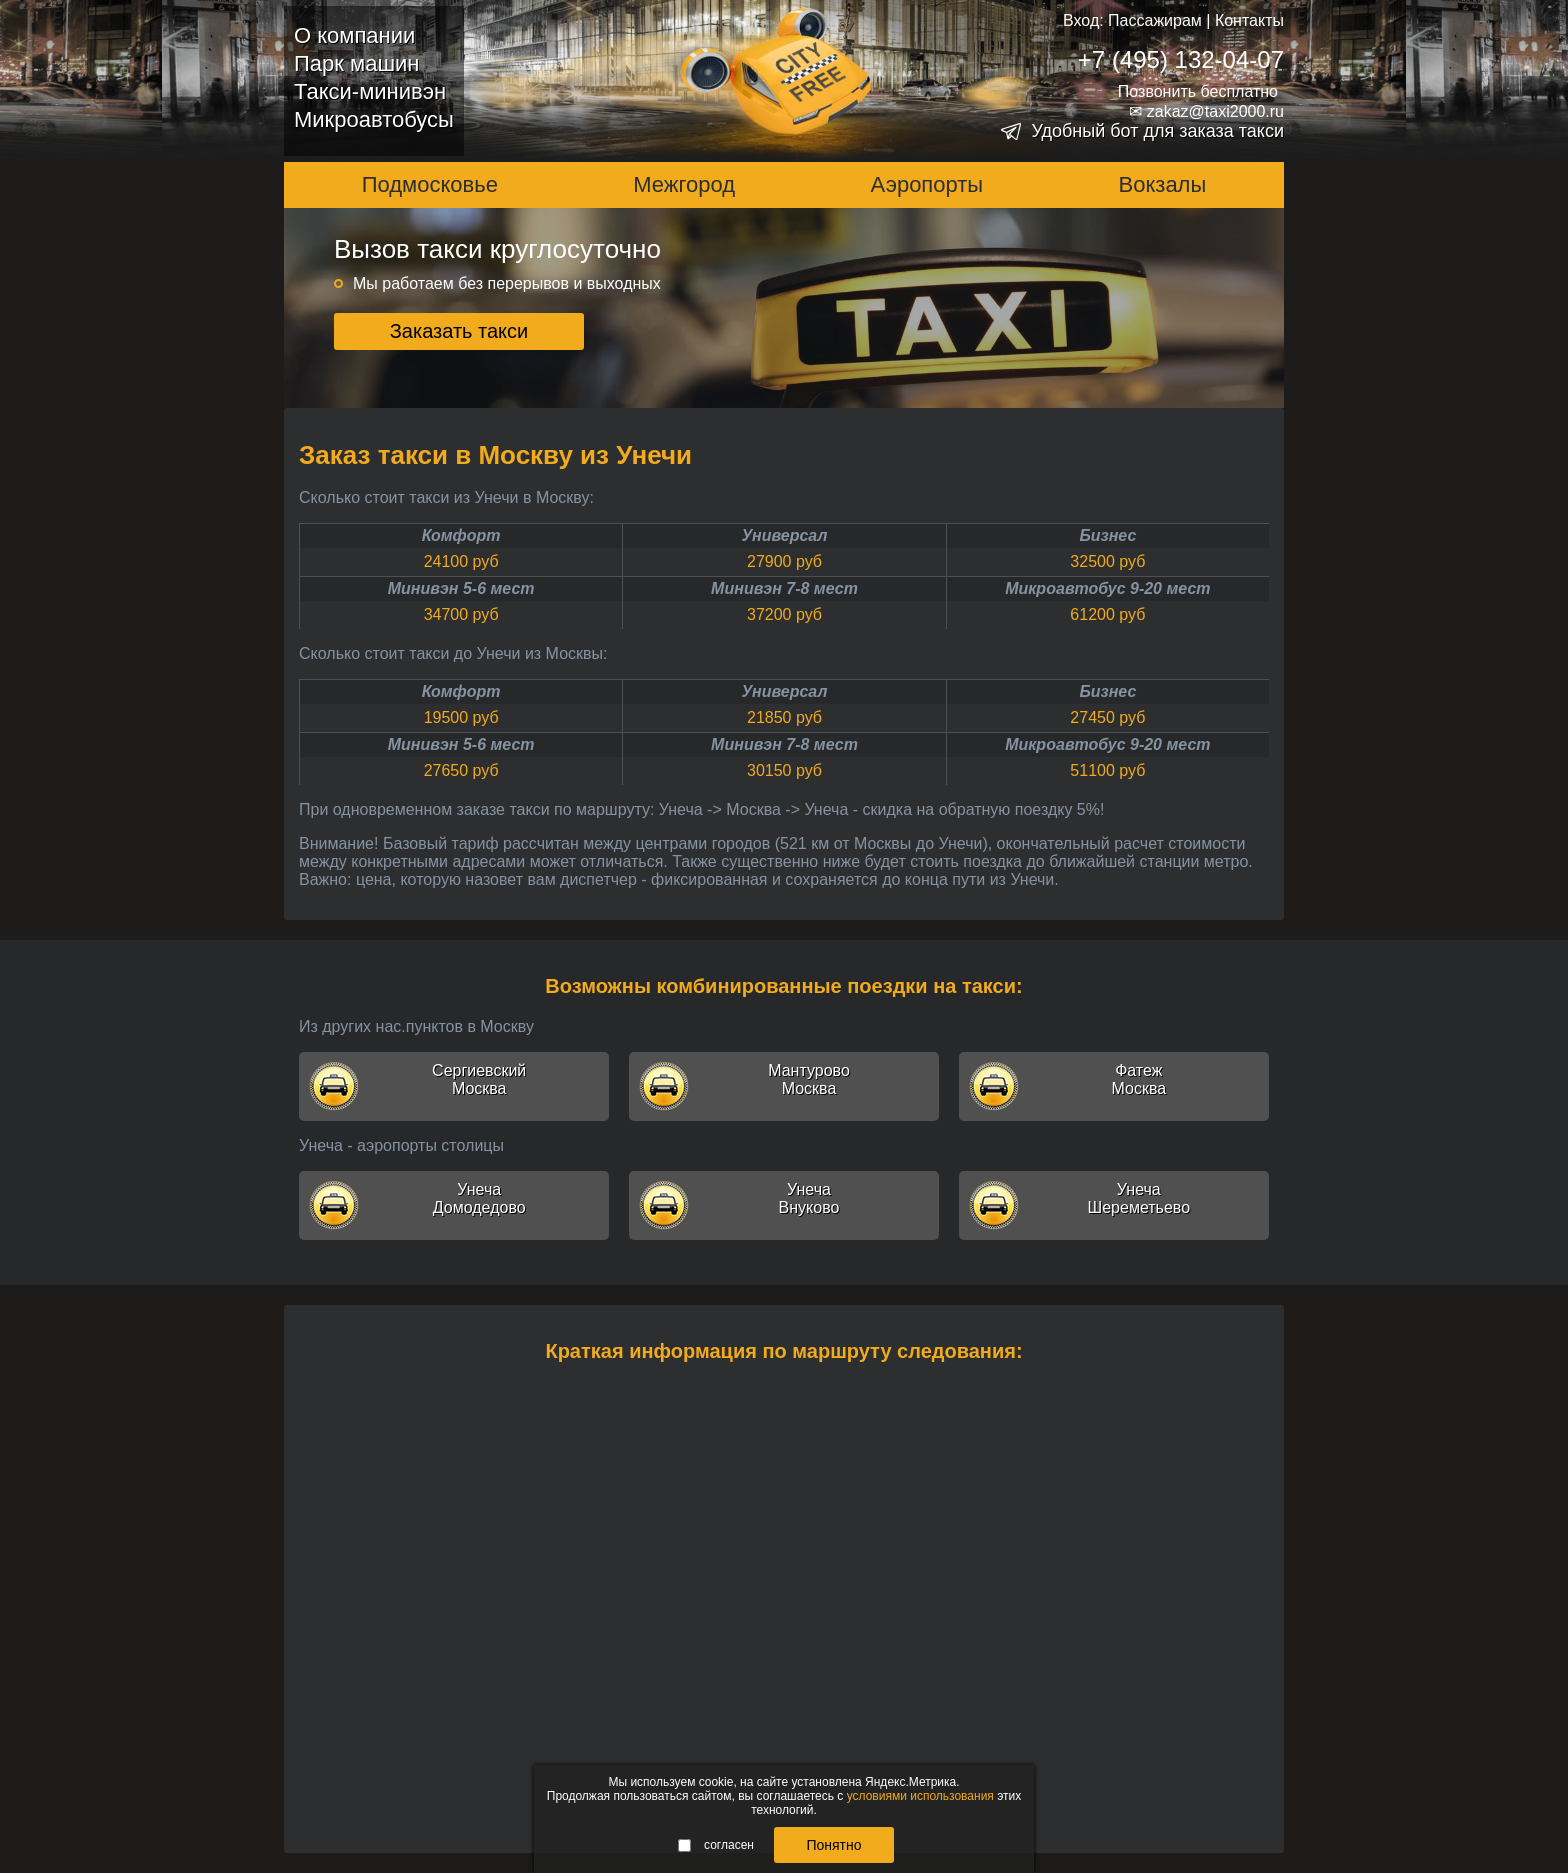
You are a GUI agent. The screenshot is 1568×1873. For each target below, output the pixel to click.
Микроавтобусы (374, 119)
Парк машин (356, 63)
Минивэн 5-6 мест (461, 588)
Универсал (785, 535)
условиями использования (920, 1796)
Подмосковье (430, 184)
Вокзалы (1163, 184)
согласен (716, 1845)
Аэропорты (927, 184)
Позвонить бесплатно (1198, 91)
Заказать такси (459, 331)
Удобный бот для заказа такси (1157, 131)
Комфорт (461, 535)
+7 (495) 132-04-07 (1181, 59)
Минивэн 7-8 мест (784, 588)
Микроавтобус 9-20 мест (1107, 588)
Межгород (684, 184)
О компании (354, 35)
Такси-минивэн (370, 91)
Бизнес (1107, 535)
